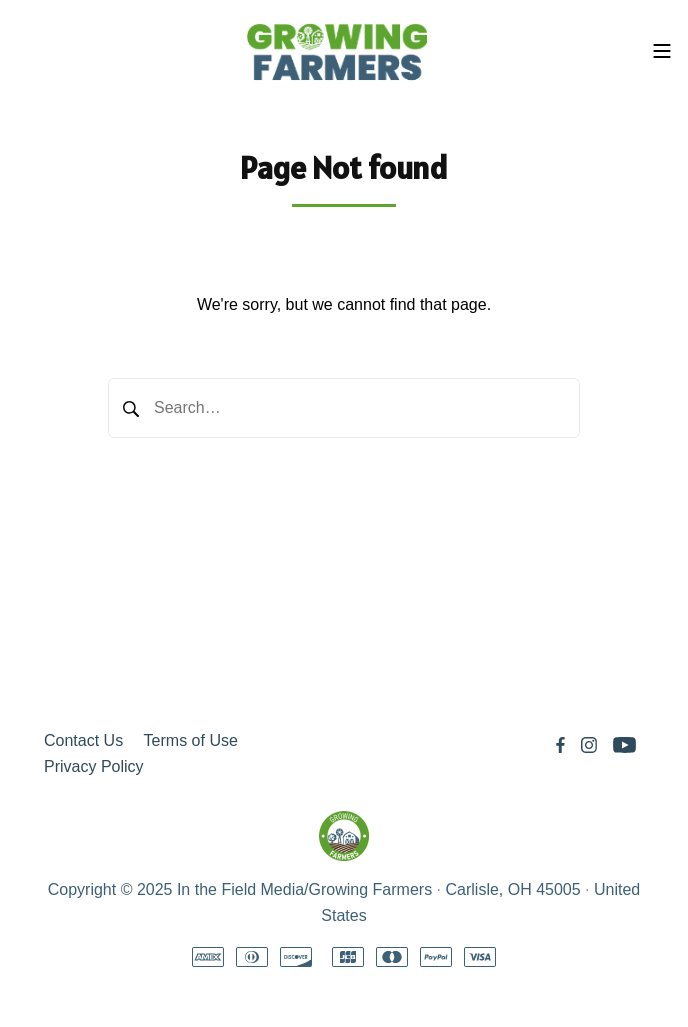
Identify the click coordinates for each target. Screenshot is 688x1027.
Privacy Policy (94, 766)
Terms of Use (191, 740)
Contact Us (83, 740)
